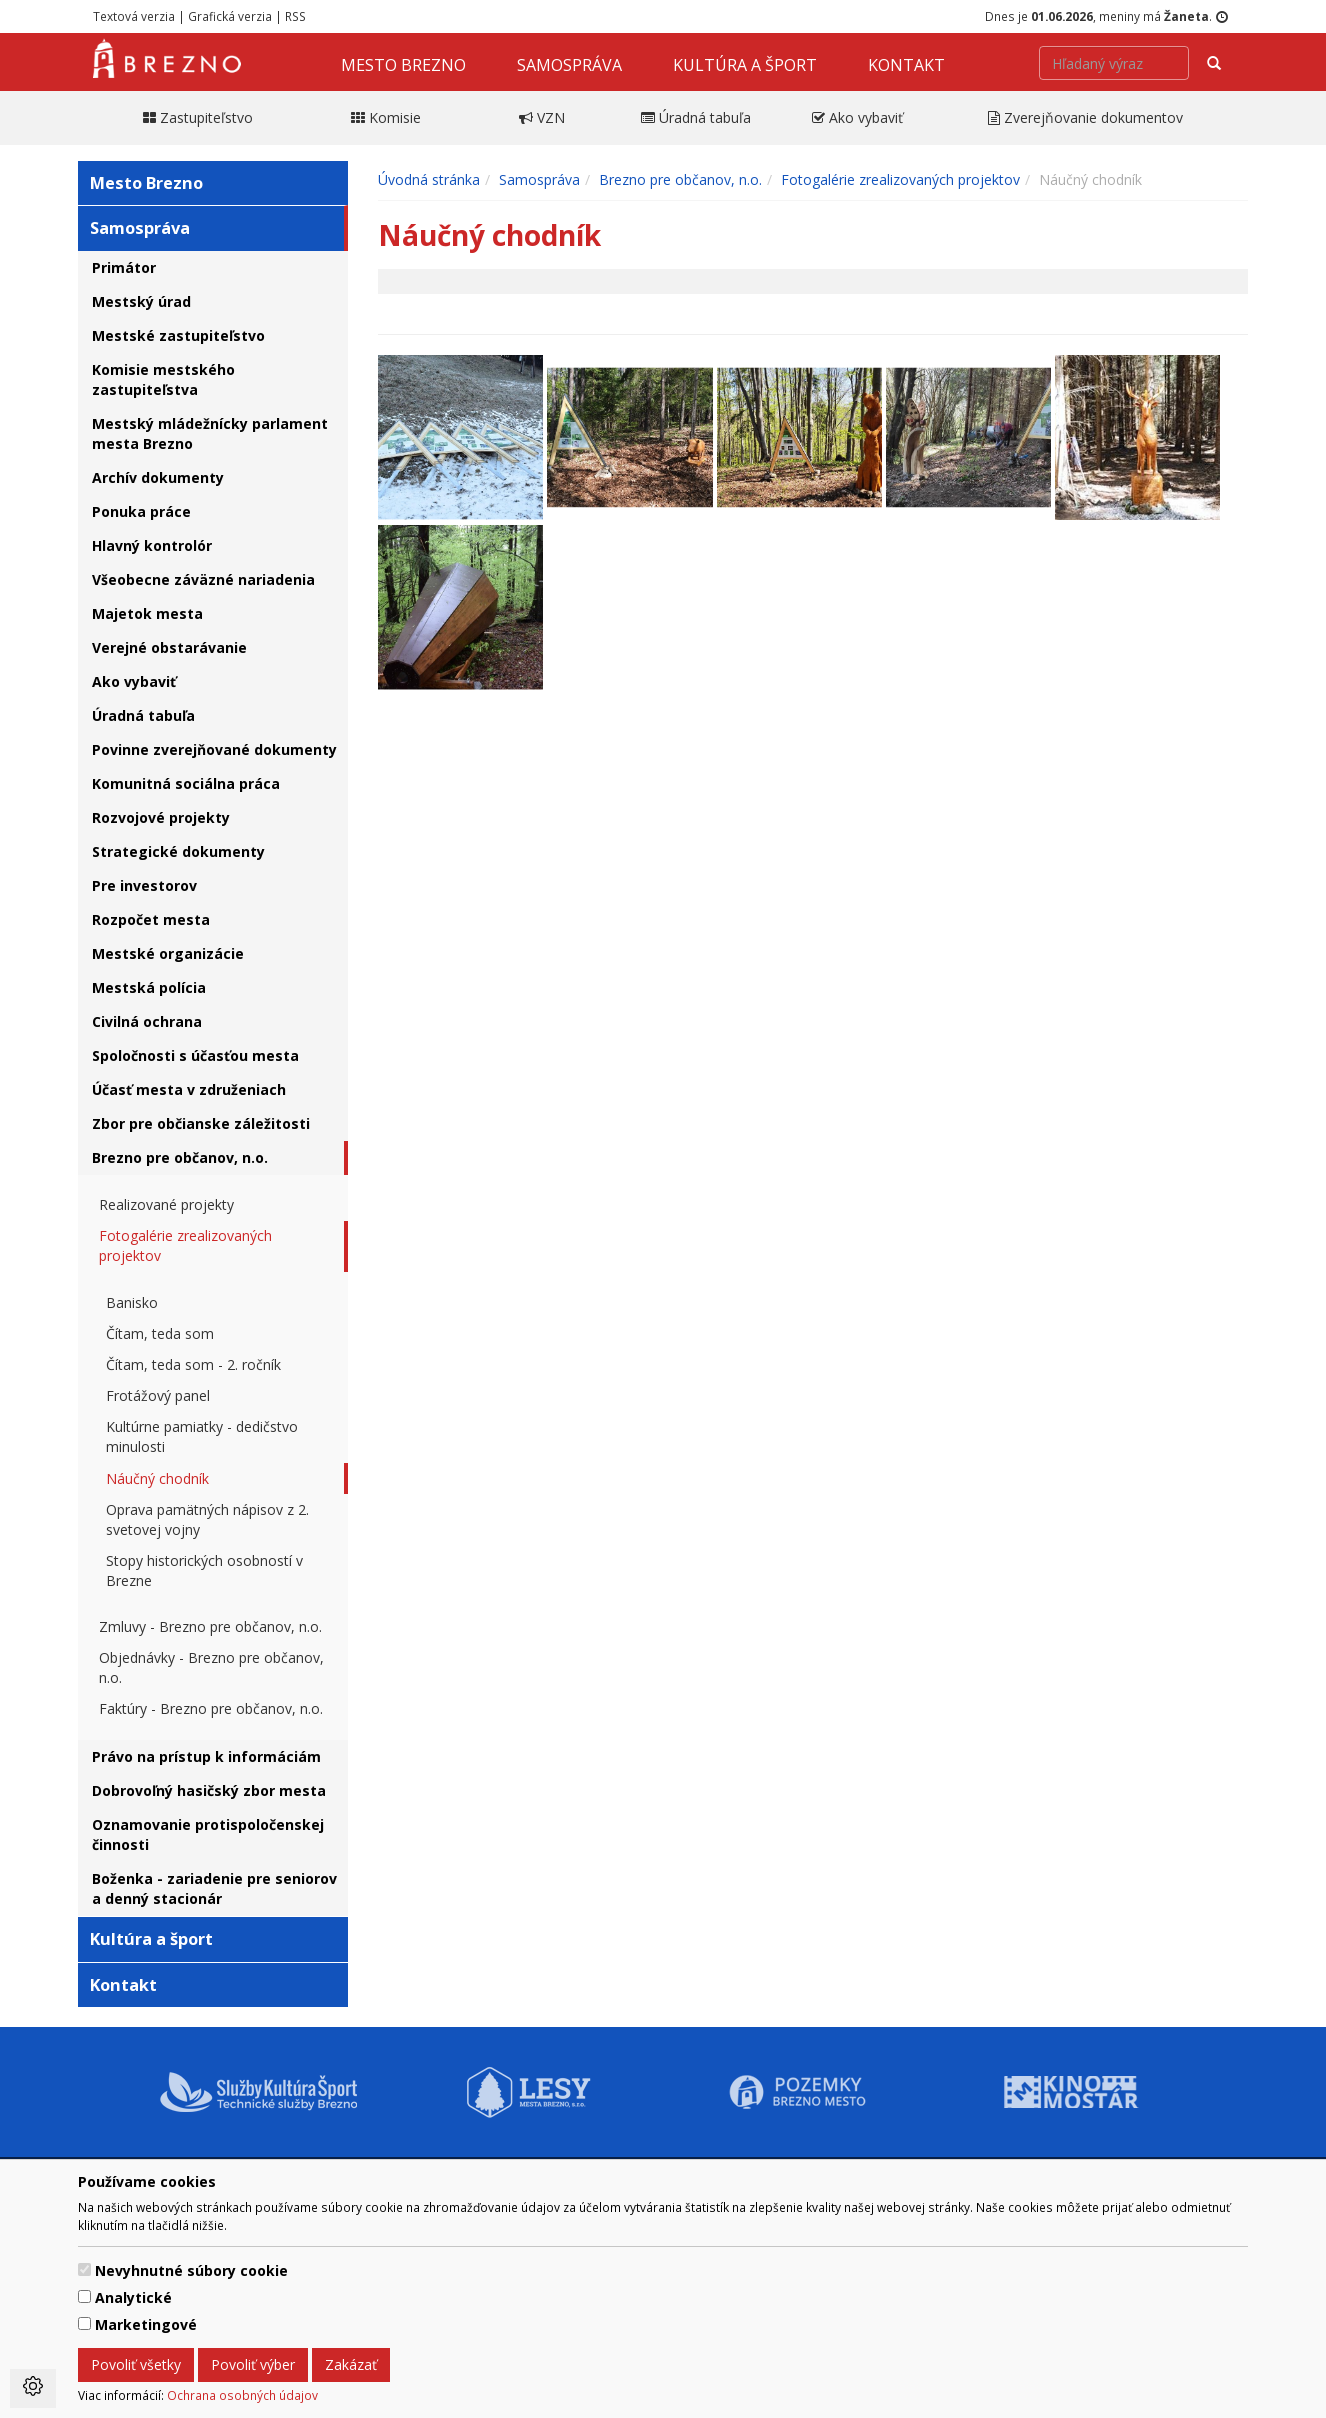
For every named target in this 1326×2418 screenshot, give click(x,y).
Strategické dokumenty (178, 851)
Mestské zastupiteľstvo (178, 335)
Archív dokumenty (158, 477)
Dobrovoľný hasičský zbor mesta (209, 1790)
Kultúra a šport (745, 65)
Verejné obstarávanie (169, 647)
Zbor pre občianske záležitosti (201, 1123)
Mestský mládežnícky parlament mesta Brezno (210, 433)
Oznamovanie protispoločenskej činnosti (208, 1834)
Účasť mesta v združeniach (189, 1089)
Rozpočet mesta (151, 919)
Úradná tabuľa (143, 715)
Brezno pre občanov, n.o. (180, 1157)
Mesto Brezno (403, 65)
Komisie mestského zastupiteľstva (163, 379)
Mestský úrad (141, 301)
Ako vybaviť (134, 681)
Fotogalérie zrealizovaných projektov (185, 1245)
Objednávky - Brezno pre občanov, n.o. (211, 1667)
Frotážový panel (158, 1395)
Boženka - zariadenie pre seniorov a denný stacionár (214, 1888)
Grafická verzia (230, 16)
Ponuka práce (141, 511)
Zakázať (351, 2364)
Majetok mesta (147, 613)
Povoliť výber (253, 2364)
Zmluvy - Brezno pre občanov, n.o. (210, 1626)
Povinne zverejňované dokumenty (214, 749)
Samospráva (569, 65)
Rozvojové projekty (161, 817)
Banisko (132, 1302)
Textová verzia (134, 16)
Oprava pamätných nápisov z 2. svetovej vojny (207, 1519)
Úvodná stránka (429, 179)
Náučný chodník (157, 1478)
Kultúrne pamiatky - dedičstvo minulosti (202, 1436)
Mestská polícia (149, 987)
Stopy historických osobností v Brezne (204, 1570)
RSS (295, 16)
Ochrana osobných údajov (242, 2395)
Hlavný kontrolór (152, 545)
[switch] (84, 2269)
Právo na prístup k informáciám (206, 1756)
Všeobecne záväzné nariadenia (203, 579)
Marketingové (146, 2324)
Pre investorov (144, 885)
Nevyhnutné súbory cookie (191, 2270)
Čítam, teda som (160, 1333)
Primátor (124, 267)
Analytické (133, 2297)
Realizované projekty (166, 1204)
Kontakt (906, 65)
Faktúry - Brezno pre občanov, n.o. (211, 1708)
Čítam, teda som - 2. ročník (193, 1364)
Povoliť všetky (136, 2364)
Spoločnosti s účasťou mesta (195, 1055)
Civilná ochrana (147, 1021)
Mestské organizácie (168, 953)
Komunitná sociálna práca (186, 783)
